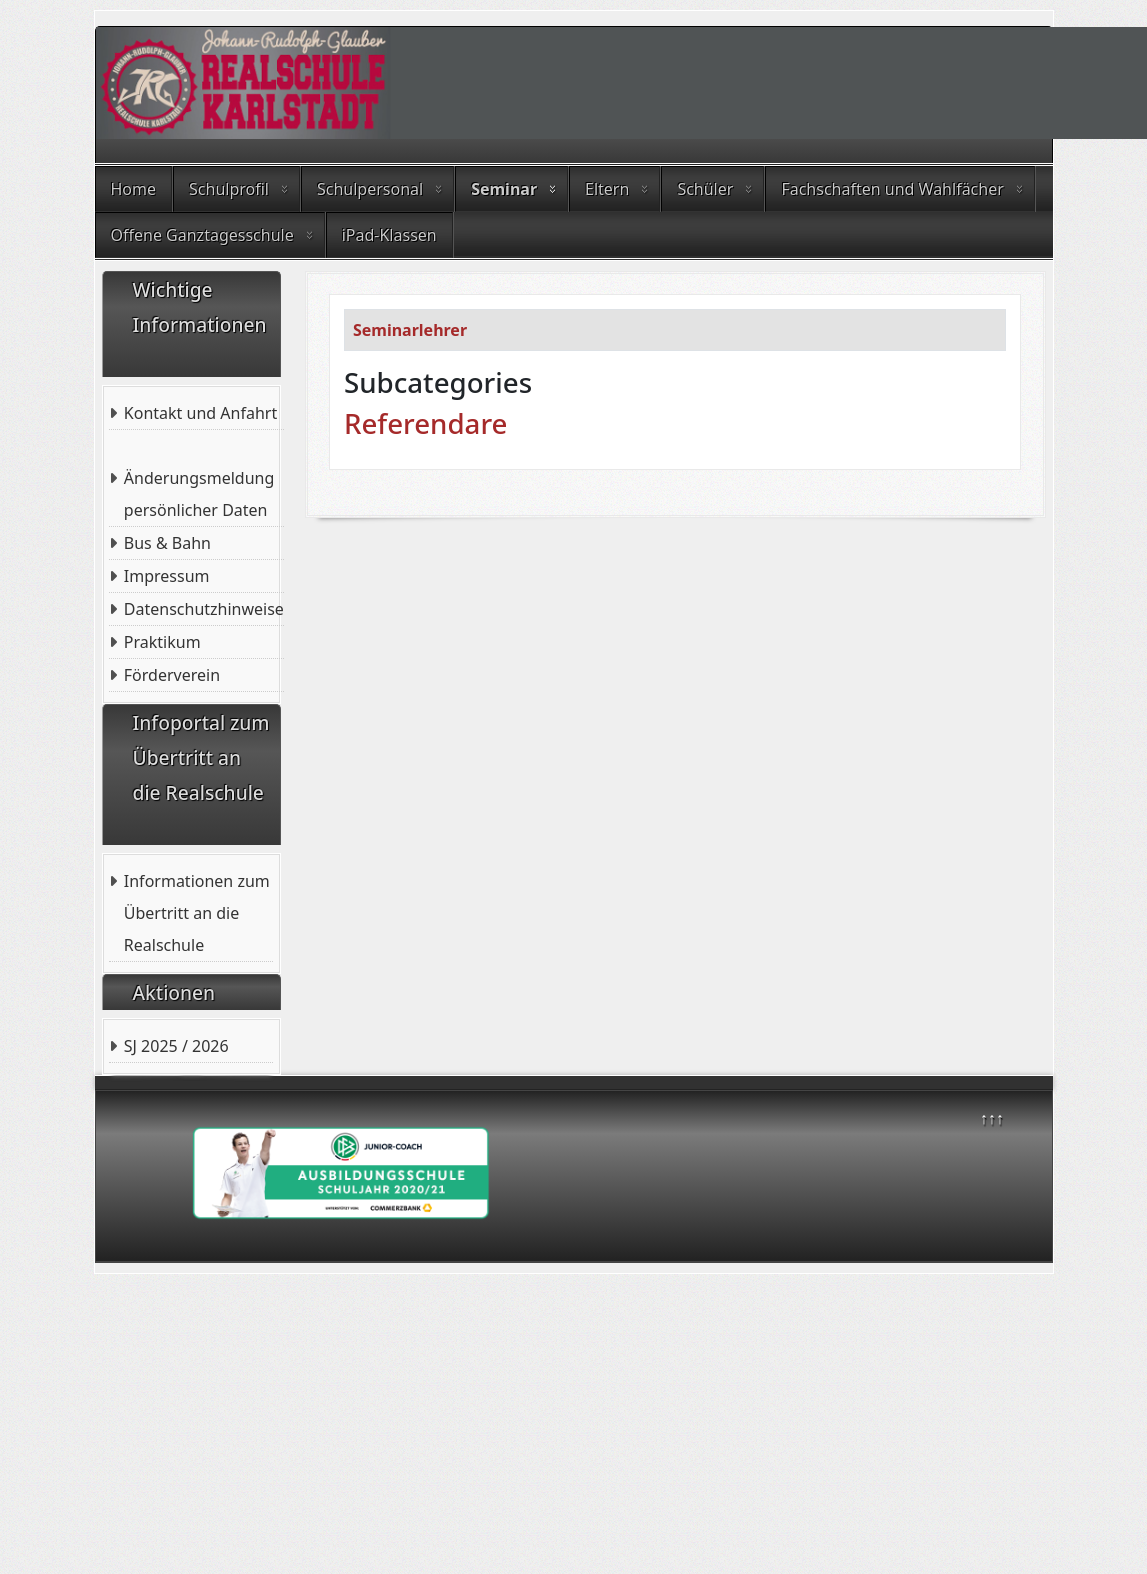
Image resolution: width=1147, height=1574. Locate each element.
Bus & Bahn (167, 543)
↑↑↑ (992, 1118)
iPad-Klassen (389, 235)
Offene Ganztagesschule (202, 235)
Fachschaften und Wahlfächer (892, 189)
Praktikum (162, 642)
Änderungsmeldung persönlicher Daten (199, 494)
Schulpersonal (370, 189)
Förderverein (172, 675)
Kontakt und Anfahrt (200, 413)
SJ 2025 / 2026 (176, 1046)
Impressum (167, 576)
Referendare (426, 423)
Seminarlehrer (410, 330)
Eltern (607, 189)
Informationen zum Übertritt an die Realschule (197, 913)
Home (134, 189)
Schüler (705, 189)
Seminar (504, 189)
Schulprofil (229, 189)
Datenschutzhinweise (204, 609)
